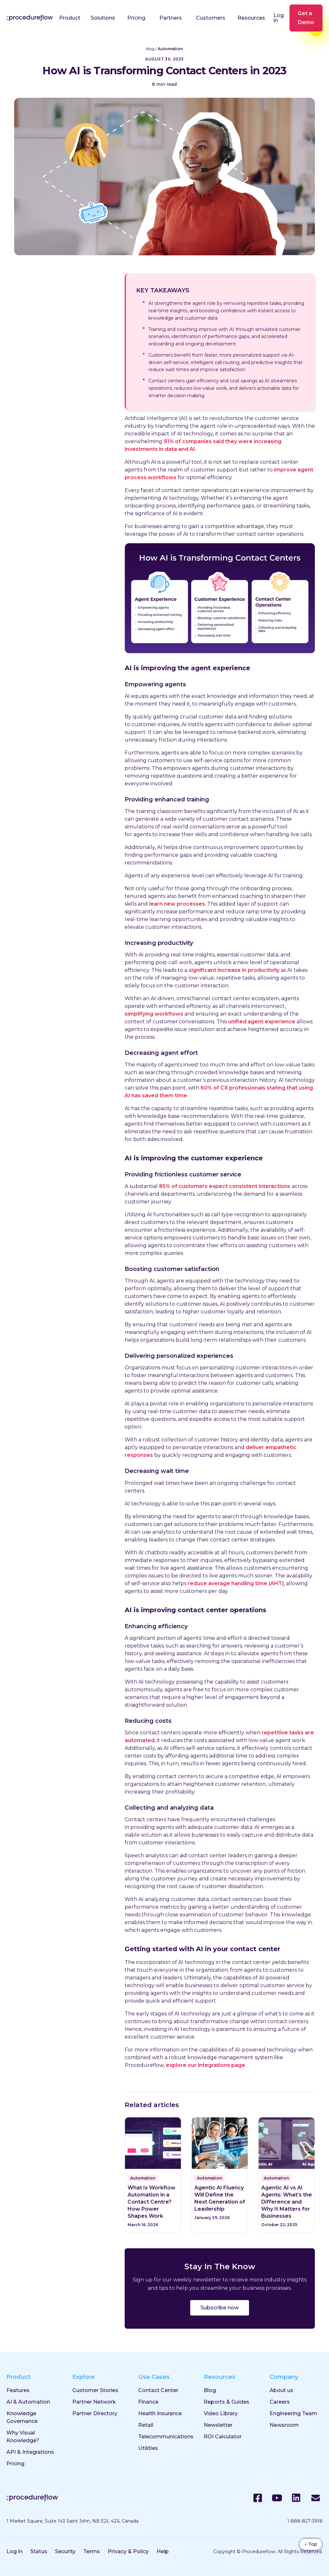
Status (38, 2551)
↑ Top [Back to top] (310, 2544)
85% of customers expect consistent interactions (224, 1186)
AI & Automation (28, 2402)
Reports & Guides (226, 2402)
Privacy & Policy (128, 2551)
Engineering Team (293, 2413)
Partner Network (94, 2402)
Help (162, 2551)
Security (65, 2551)
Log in (278, 17)
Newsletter (218, 2425)
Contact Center (158, 2390)
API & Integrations (30, 2452)
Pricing (136, 18)
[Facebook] (258, 2498)
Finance (148, 2402)
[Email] (315, 2498)
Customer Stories (95, 2390)
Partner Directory (94, 2413)
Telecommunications (165, 2437)
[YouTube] (277, 2498)
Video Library (221, 2413)
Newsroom (284, 2425)
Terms (91, 2551)
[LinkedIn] (296, 2498)
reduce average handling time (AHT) (236, 1583)
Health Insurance (160, 2413)
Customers (210, 18)
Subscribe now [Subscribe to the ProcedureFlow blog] (220, 2308)
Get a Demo (306, 17)
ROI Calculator (223, 2437)
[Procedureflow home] (29, 18)
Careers (280, 2402)
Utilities (148, 2448)
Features (18, 2390)
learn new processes (177, 904)
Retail (145, 2425)
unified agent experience (261, 1022)
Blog (150, 48)
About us (281, 2390)
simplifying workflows (154, 1014)
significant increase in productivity (234, 970)
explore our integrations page (205, 2065)
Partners (170, 18)
